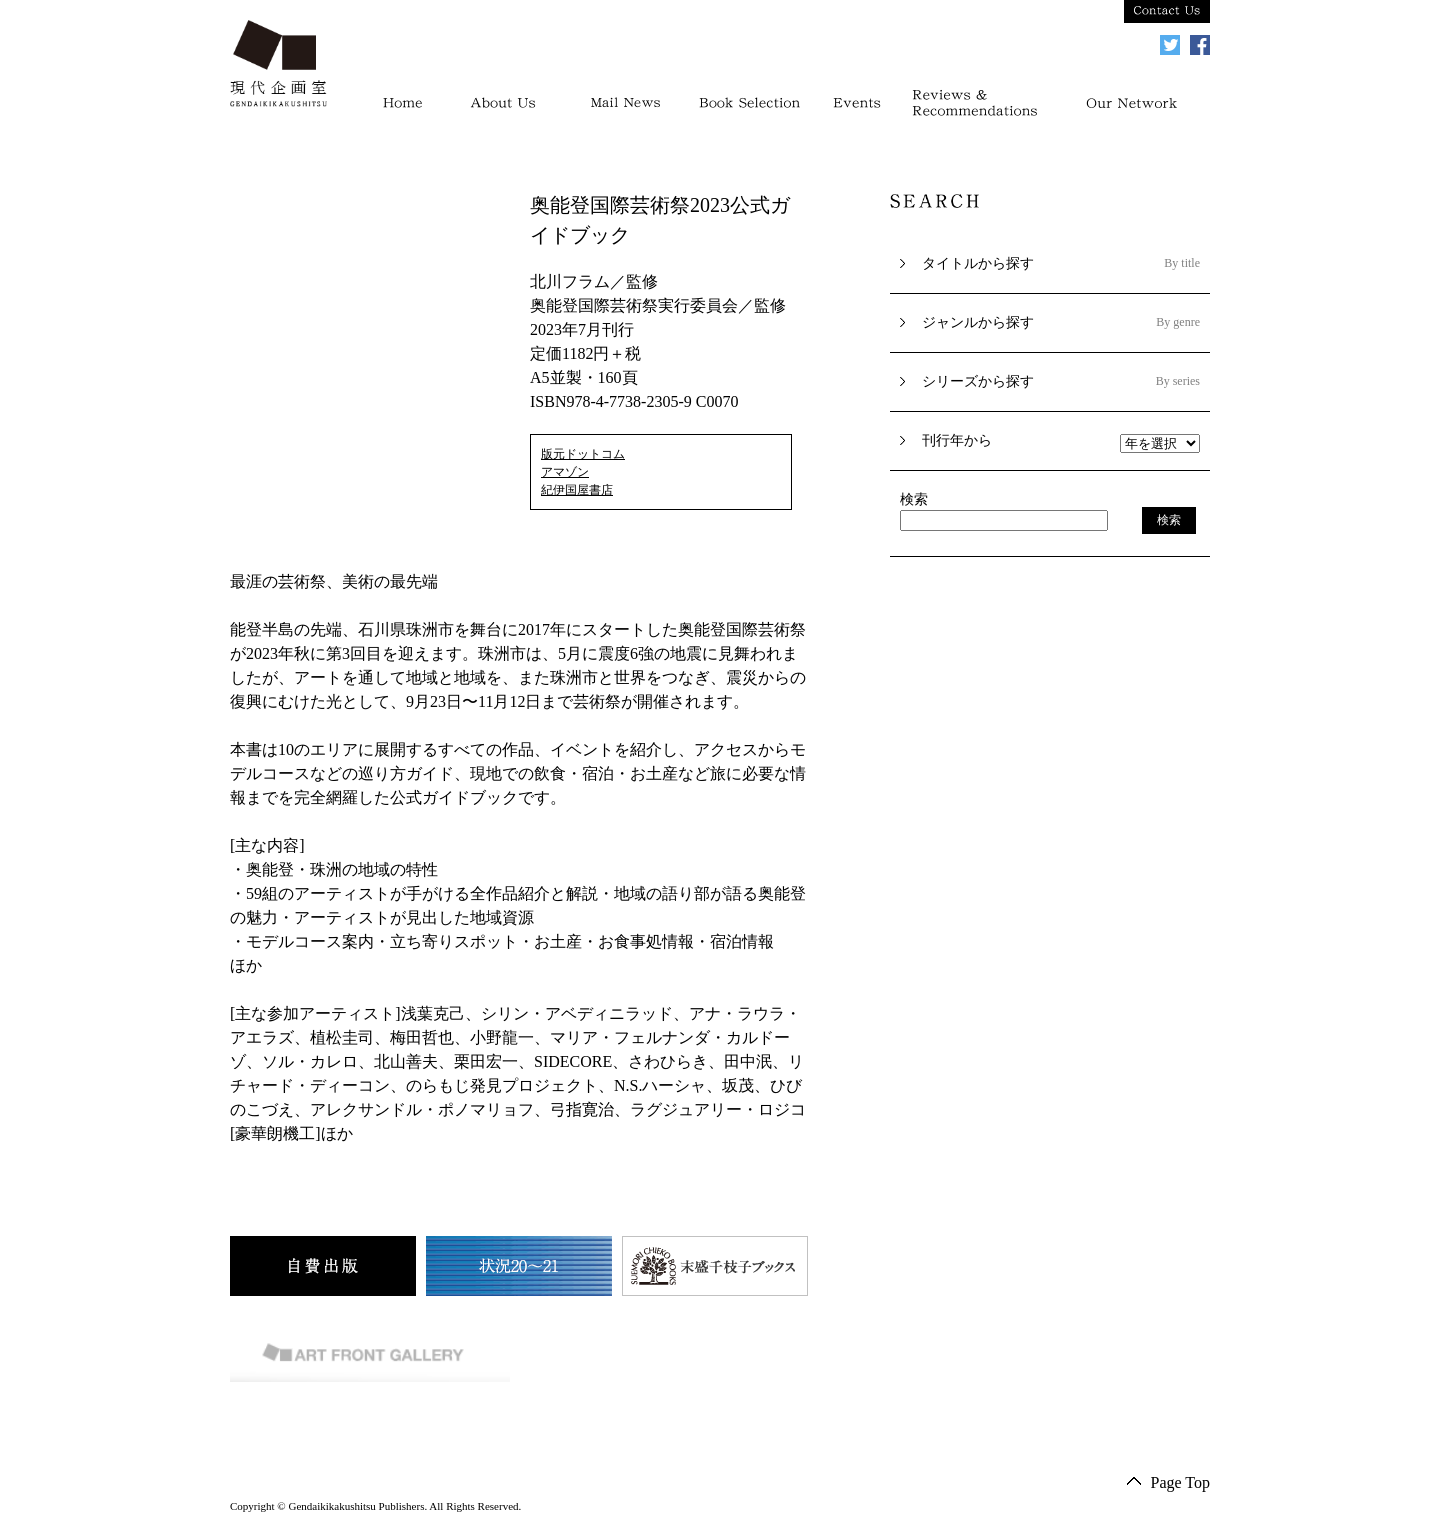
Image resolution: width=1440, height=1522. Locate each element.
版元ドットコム (583, 454)
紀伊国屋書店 (577, 490)
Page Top (1180, 1482)
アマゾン (565, 472)
